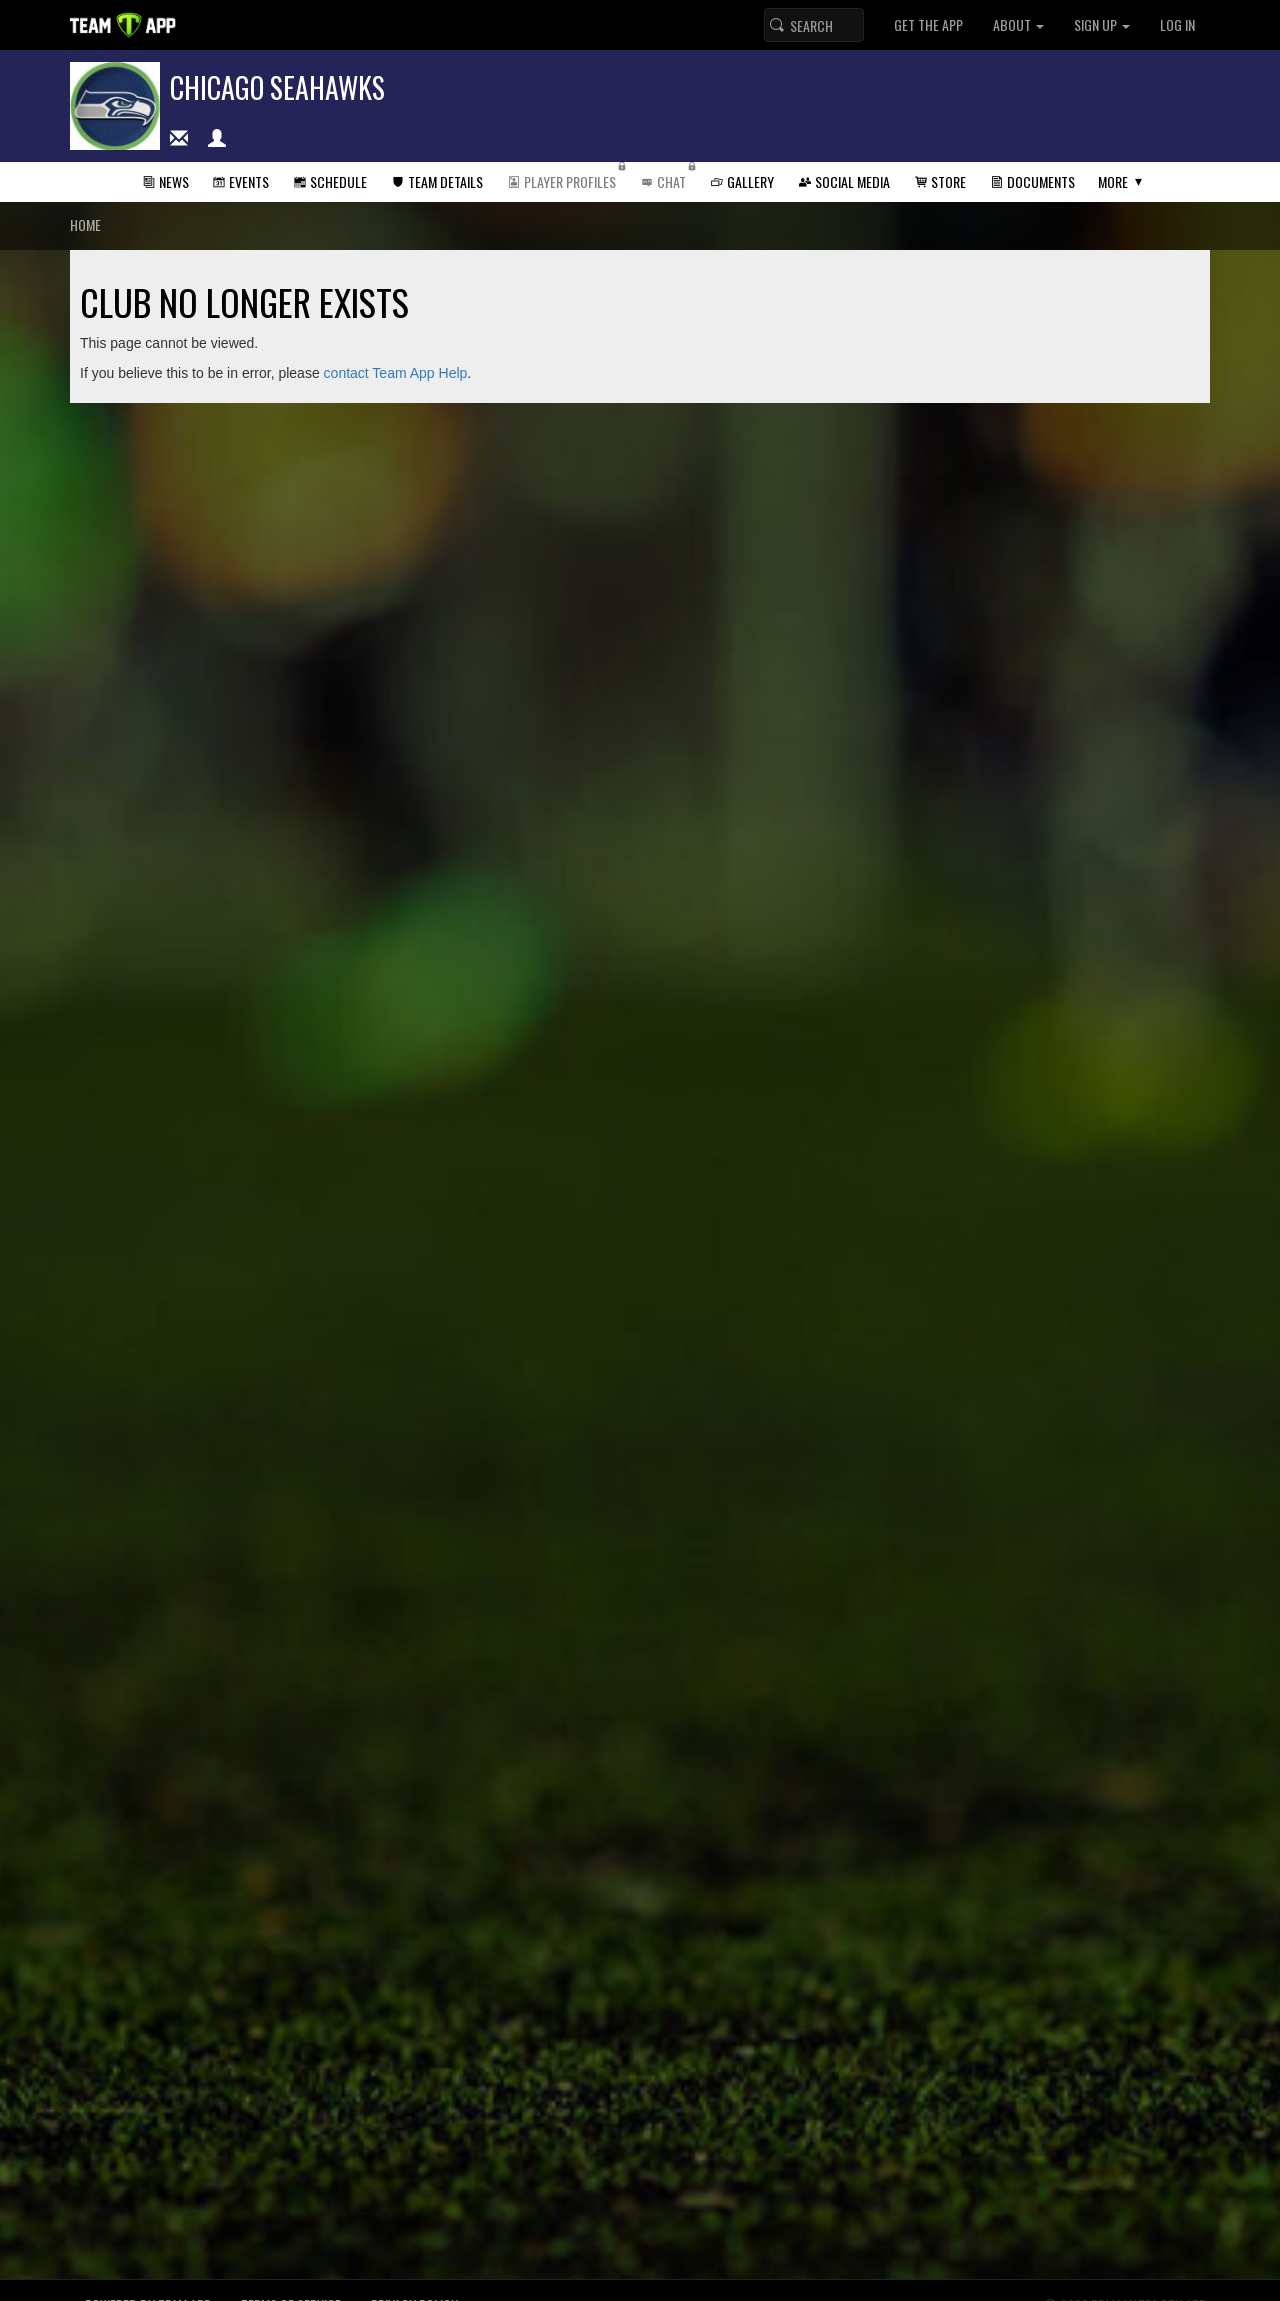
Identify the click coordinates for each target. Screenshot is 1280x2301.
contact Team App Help (396, 373)
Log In (1177, 24)
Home (85, 224)
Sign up (1102, 24)
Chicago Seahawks (277, 87)
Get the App (928, 24)
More (1113, 181)
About (1018, 24)
